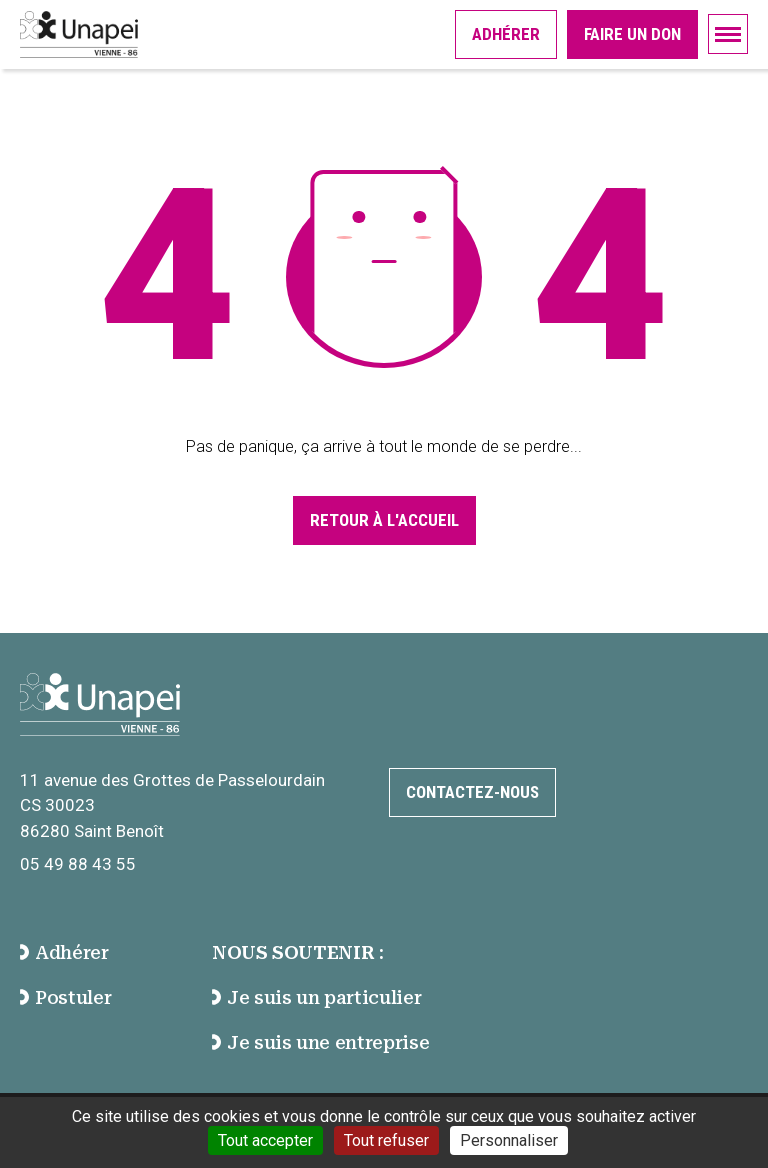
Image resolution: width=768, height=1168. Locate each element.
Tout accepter (265, 1140)
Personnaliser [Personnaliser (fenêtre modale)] (509, 1140)
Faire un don (632, 34)
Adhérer (506, 34)
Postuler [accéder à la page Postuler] (65, 997)
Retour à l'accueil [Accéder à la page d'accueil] (384, 520)
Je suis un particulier (316, 997)
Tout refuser (386, 1140)
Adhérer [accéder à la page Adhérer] (64, 952)
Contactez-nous (472, 792)
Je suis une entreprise (320, 1042)
